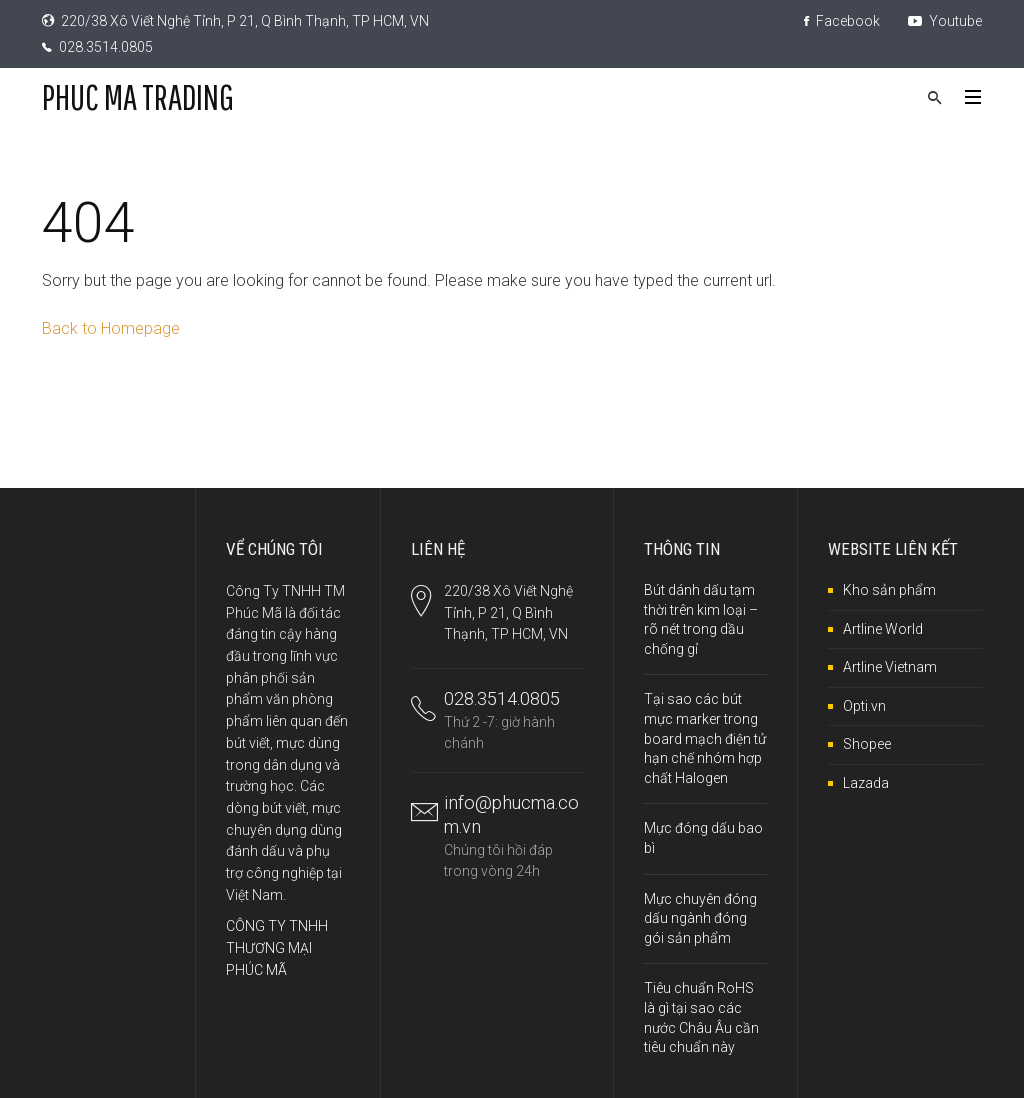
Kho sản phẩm (889, 590)
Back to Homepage (111, 328)
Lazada (866, 783)
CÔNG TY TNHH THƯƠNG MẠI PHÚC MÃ (277, 947)
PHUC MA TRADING (138, 96)
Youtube (945, 21)
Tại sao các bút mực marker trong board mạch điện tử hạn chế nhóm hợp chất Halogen (705, 738)
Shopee (867, 744)
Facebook (842, 21)
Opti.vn (864, 706)
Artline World (883, 629)
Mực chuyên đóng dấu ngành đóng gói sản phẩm (700, 918)
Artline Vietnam (890, 667)
